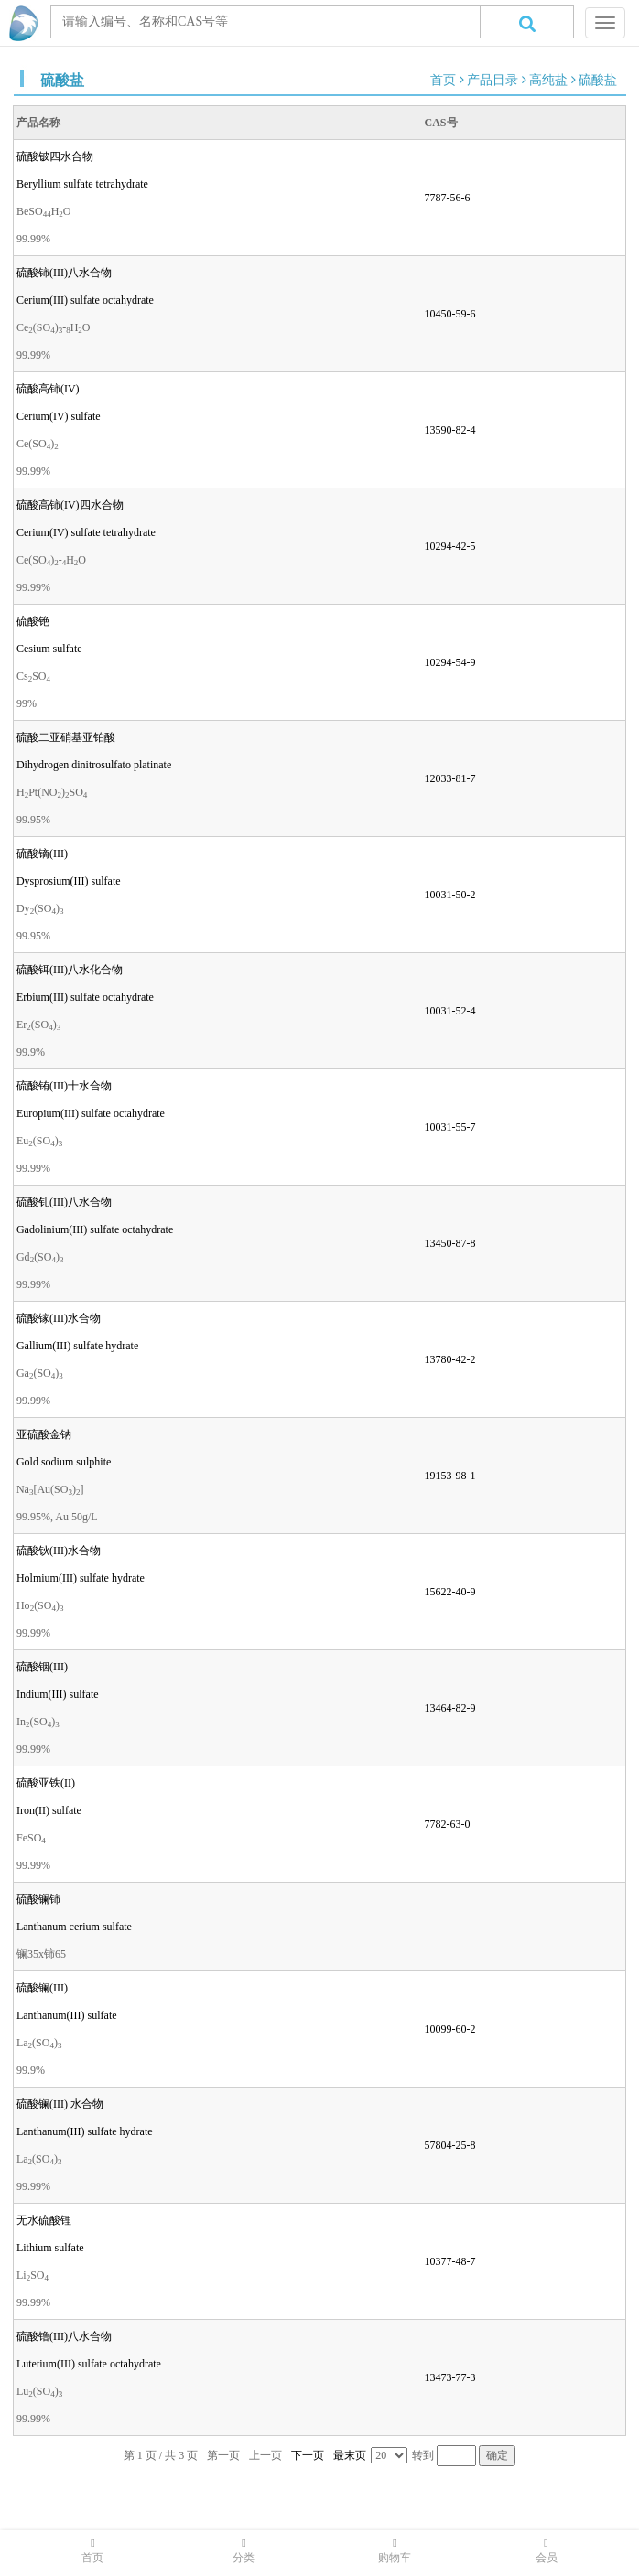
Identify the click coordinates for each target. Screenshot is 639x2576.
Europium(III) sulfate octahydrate (90, 1113)
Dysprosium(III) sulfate (68, 881)
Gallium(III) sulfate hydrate (77, 1345)
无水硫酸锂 (43, 2220)
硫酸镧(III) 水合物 (59, 2104)
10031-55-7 (450, 1127)
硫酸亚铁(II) (45, 1782)
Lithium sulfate (50, 2247)
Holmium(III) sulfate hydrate (80, 1578)
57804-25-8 (450, 2145)
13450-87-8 (450, 1243)
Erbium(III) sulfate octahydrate (85, 997)
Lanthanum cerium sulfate (74, 1926)
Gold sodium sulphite (63, 1461)
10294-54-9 (450, 662)
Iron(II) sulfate (48, 1810)
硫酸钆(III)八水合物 (64, 1202)
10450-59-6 (450, 313)
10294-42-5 (450, 546)
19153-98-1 (450, 1475)
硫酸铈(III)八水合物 (64, 272)
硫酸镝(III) (42, 853)
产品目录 (492, 80)
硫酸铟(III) (42, 1666)
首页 (443, 80)
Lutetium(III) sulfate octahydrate (88, 2363)
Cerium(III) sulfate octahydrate (85, 300)
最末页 (349, 2455)
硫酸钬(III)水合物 (58, 1550)
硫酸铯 (32, 621)
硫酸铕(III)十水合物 (64, 1085)
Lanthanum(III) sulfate (66, 2015)
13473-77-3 (450, 2377)
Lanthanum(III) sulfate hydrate (84, 2131)
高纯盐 (548, 80)
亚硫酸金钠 (43, 1434)
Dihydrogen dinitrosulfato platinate (93, 764)
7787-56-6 (448, 197)
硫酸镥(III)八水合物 (64, 2336)
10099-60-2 (450, 2029)
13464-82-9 (450, 1707)
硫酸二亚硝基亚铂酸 (65, 737)
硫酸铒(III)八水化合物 (69, 969)
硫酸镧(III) (42, 1987)
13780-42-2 (450, 1359)
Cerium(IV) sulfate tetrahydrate (86, 532)
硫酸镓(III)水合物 (58, 1318)
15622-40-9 (450, 1591)
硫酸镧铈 (38, 1899)
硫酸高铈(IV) (48, 388)
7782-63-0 (448, 1824)
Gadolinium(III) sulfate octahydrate (94, 1229)
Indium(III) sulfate (57, 1694)
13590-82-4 (450, 430)
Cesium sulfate (49, 648)
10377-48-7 (450, 2261)
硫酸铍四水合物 (54, 156)
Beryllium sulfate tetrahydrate (82, 183)
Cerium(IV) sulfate (58, 416)
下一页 (307, 2455)
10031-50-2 (450, 894)
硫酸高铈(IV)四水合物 (70, 505)
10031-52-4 (450, 1010)
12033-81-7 (450, 778)
